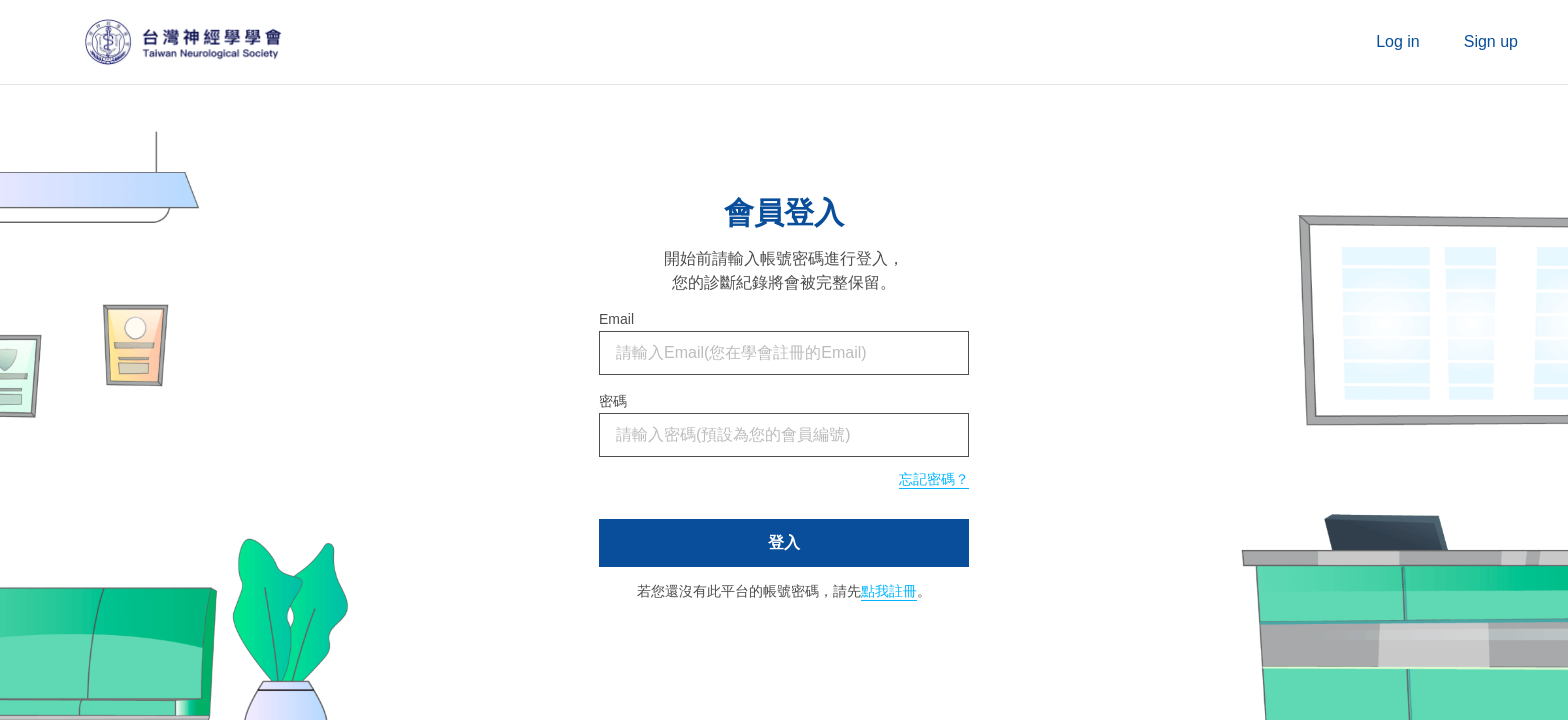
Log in (1398, 41)
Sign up (1491, 41)
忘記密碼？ (934, 479)
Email (616, 319)
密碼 (613, 401)
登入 (784, 542)
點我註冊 (889, 591)
